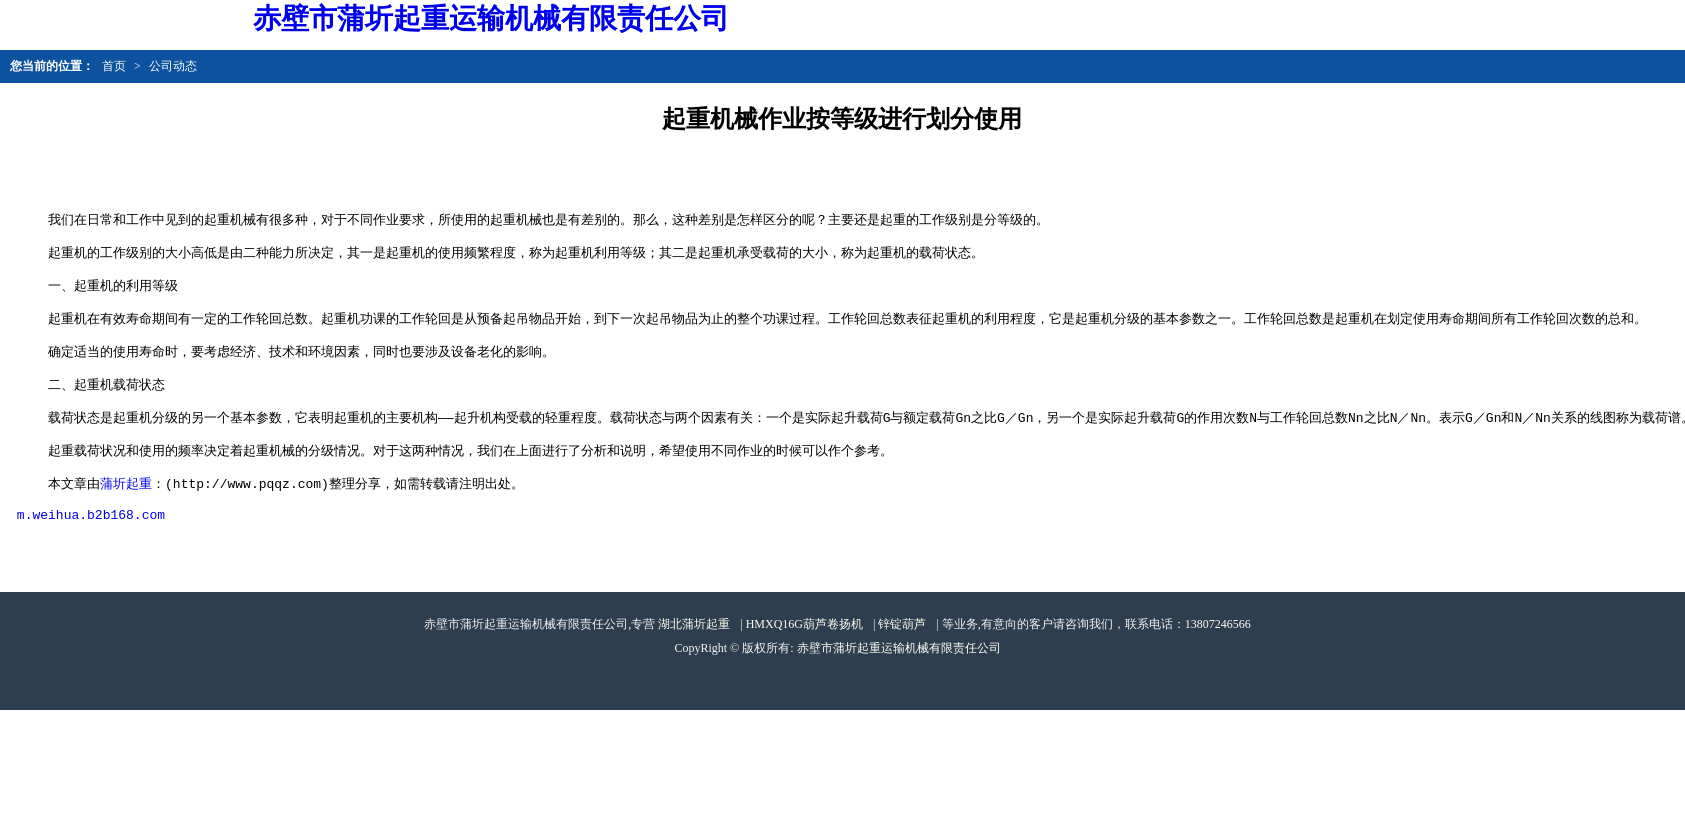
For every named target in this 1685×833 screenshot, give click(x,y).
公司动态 (173, 66)
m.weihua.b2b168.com (91, 553)
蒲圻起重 (126, 516)
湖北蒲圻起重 (694, 663)
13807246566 (1218, 663)
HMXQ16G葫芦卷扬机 (804, 663)
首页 (114, 66)
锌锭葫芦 (902, 663)
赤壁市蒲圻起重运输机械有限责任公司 (899, 687)
